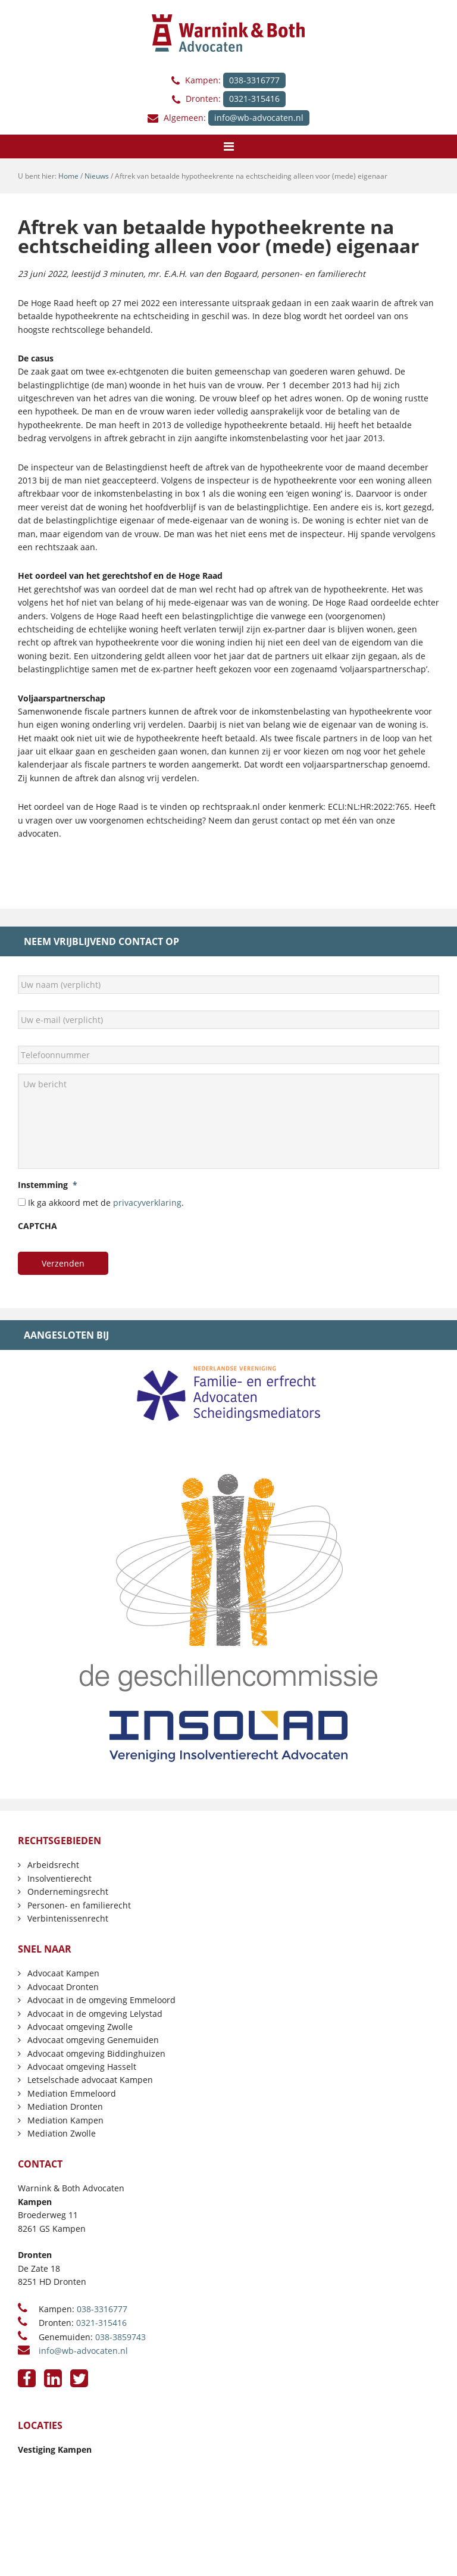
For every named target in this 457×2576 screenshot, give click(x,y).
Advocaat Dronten (63, 1986)
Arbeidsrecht (53, 1864)
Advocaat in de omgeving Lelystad (94, 2013)
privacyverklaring (147, 1202)
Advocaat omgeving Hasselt (81, 2066)
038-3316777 (254, 80)
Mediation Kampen (65, 2120)
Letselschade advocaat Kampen (90, 2079)
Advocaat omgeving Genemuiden (93, 2039)
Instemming (47, 1185)
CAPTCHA (37, 1226)
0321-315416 (254, 98)
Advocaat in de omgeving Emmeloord (101, 2000)
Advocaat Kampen (63, 1973)
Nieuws (96, 176)
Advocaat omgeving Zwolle (80, 2026)
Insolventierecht (59, 1878)
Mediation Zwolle (61, 2133)
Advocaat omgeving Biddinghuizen (96, 2053)
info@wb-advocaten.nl (258, 117)
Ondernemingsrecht (67, 1891)
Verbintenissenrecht (67, 1918)
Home (68, 176)
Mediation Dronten (65, 2106)
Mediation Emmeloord (71, 2093)
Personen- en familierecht (79, 1905)
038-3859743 (120, 2337)
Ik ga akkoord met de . (106, 1202)
